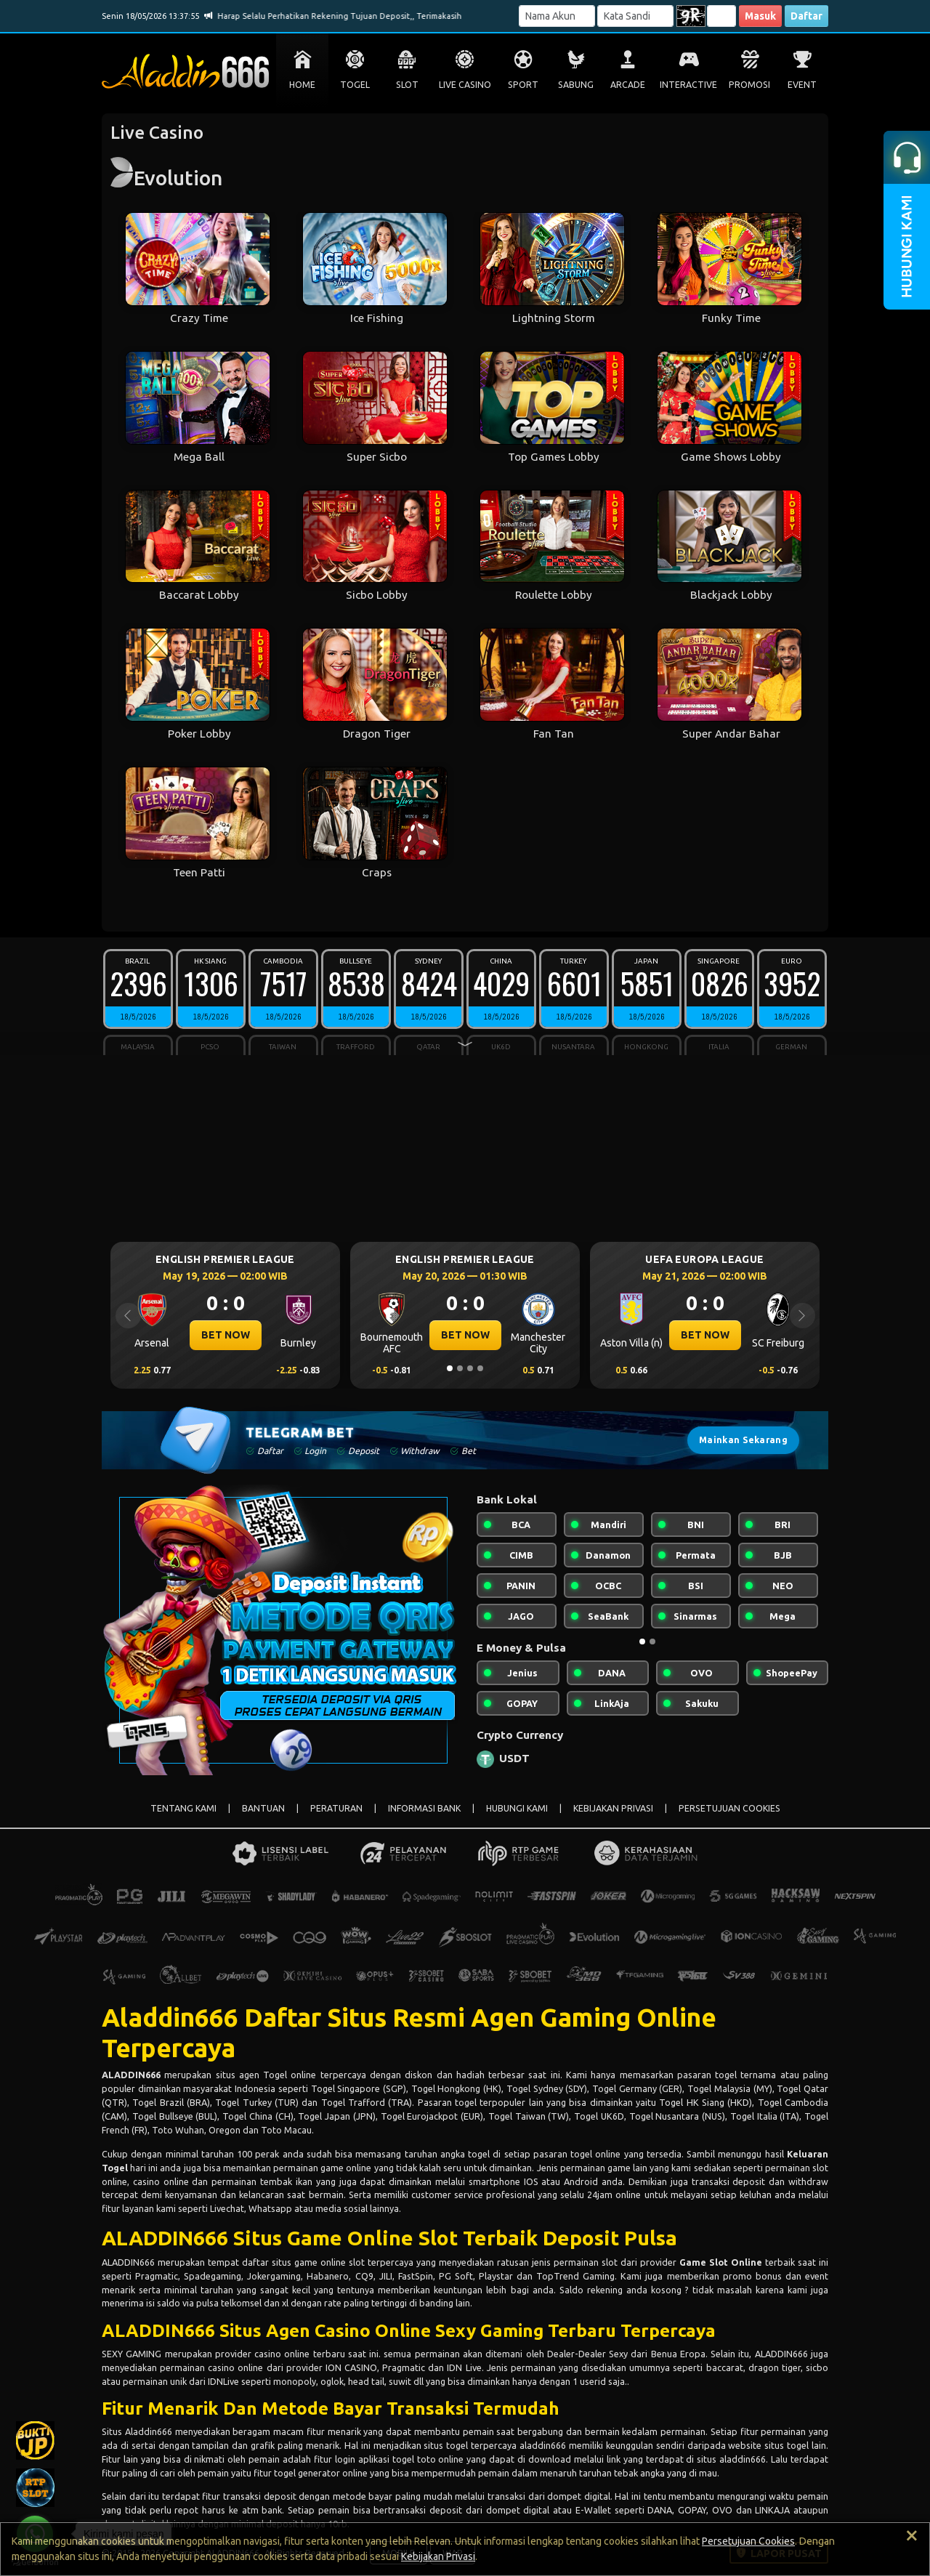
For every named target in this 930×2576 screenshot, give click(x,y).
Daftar (806, 16)
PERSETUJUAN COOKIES (729, 1808)
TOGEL (355, 84)
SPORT (523, 84)
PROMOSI (749, 84)
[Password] (635, 16)
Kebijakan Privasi (438, 2556)
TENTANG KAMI (183, 1808)
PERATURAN (336, 1808)
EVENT (802, 84)
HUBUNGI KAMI (517, 1808)
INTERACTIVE (688, 84)
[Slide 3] (470, 1368)
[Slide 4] (480, 1368)
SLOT (407, 84)
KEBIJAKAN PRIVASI (613, 1808)
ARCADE (627, 84)
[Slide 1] (450, 1368)
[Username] (557, 16)
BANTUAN (263, 1808)
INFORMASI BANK (424, 1808)
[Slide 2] (460, 1368)
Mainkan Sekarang (743, 1440)
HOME (302, 84)
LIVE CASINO (465, 84)
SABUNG (576, 84)
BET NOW (225, 1335)
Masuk (760, 16)
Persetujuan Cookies (748, 2541)
